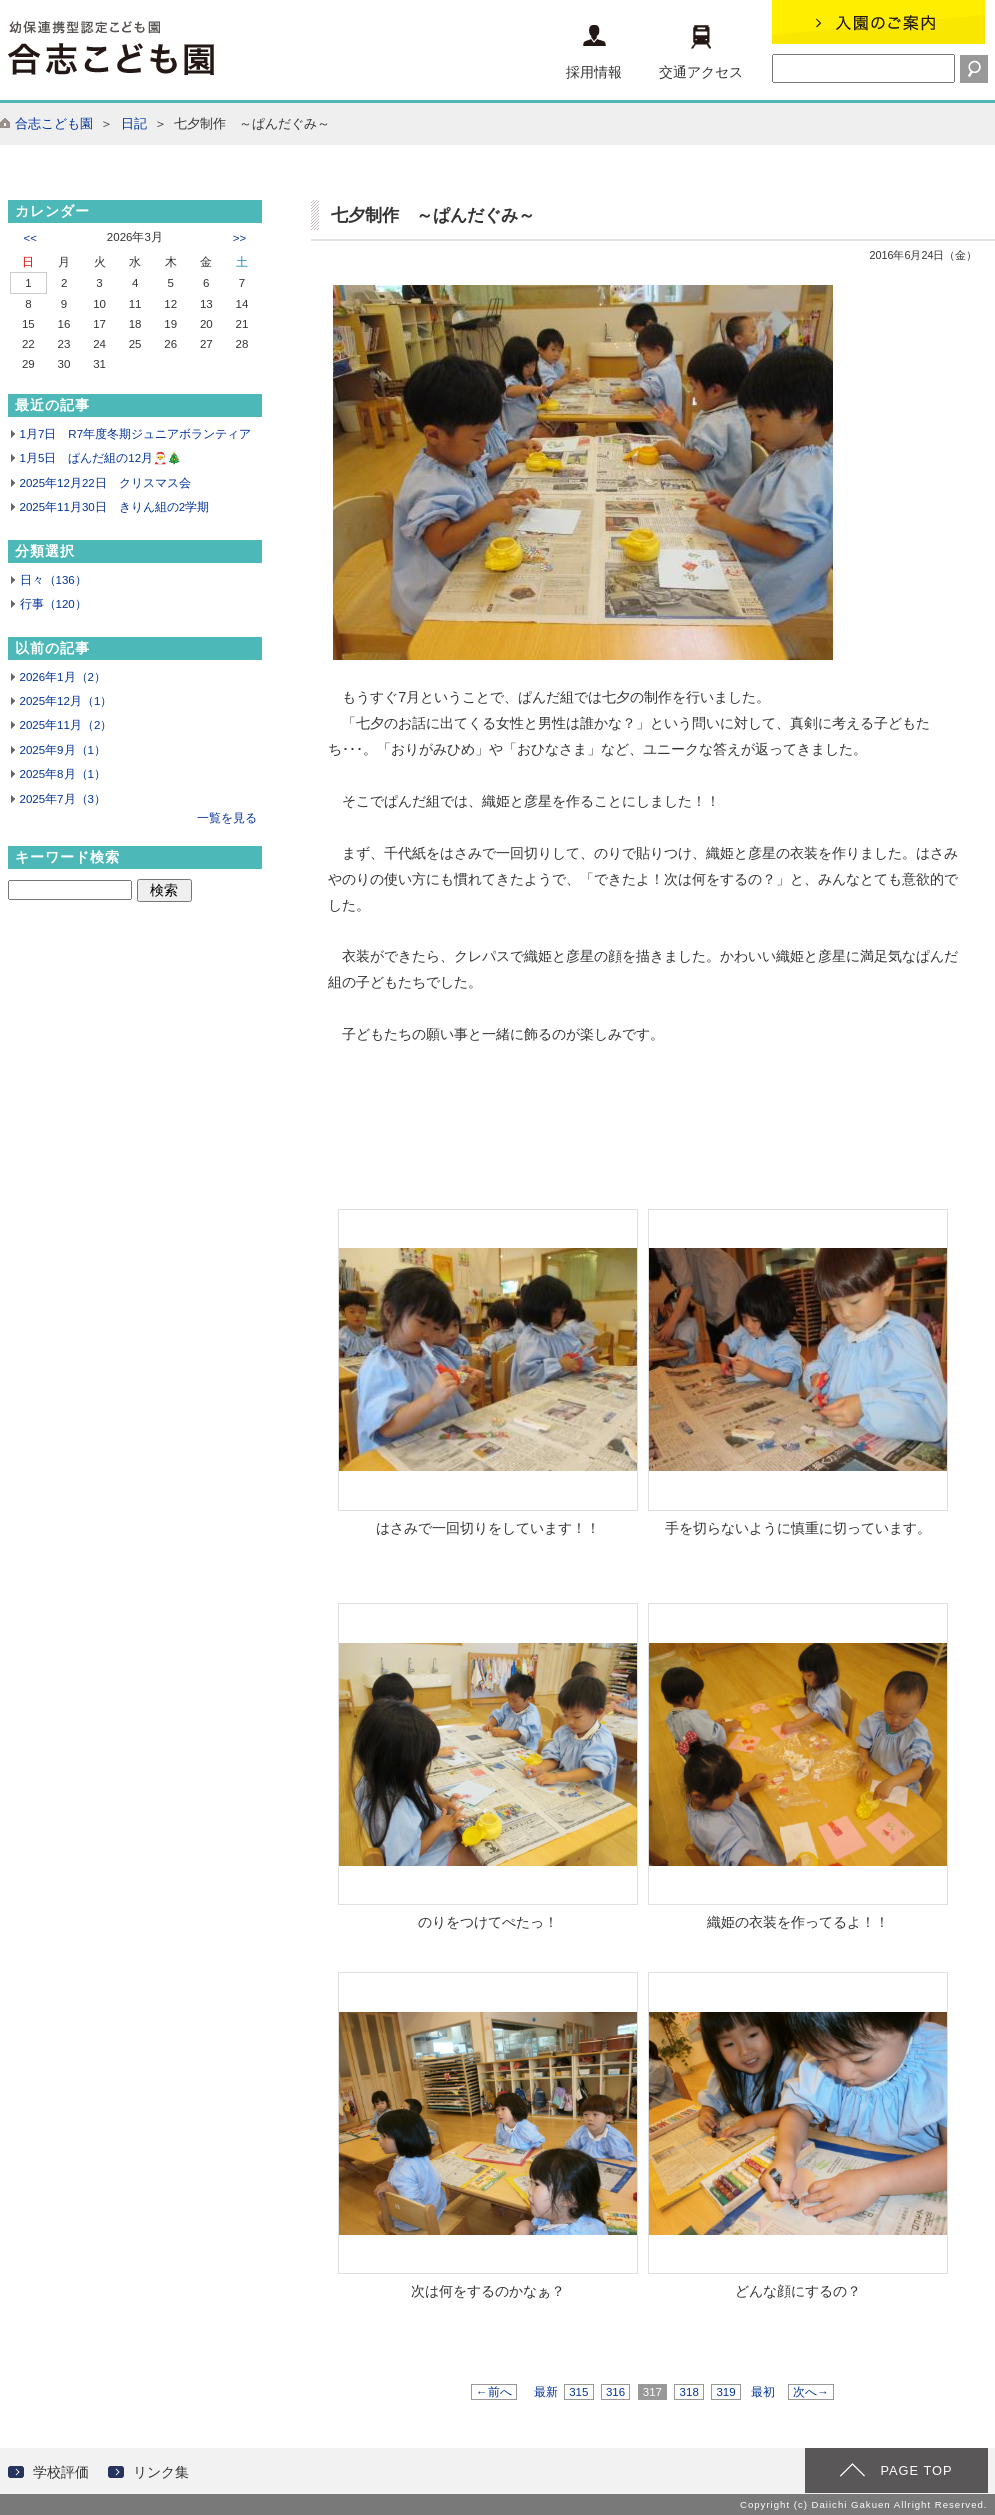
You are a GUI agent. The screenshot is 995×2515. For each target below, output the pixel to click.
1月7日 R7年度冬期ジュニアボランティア (136, 434)
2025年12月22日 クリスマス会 (105, 483)
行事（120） (53, 604)
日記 (134, 123)
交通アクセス (701, 52)
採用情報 (594, 52)
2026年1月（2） (63, 677)
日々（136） (53, 580)
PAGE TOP (916, 2470)
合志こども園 (54, 123)
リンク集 (161, 2472)
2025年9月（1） (63, 750)
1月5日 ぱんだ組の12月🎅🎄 (101, 458)
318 (689, 2392)
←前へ (494, 2392)
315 (579, 2392)
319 (726, 2392)
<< (30, 238)
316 (616, 2392)
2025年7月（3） (63, 799)
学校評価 (61, 2472)
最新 (546, 2392)
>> (239, 238)
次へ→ (811, 2392)
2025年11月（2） (66, 725)
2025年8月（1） (63, 774)
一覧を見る (227, 818)
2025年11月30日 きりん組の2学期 (115, 507)
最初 (763, 2392)
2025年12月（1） (66, 701)
